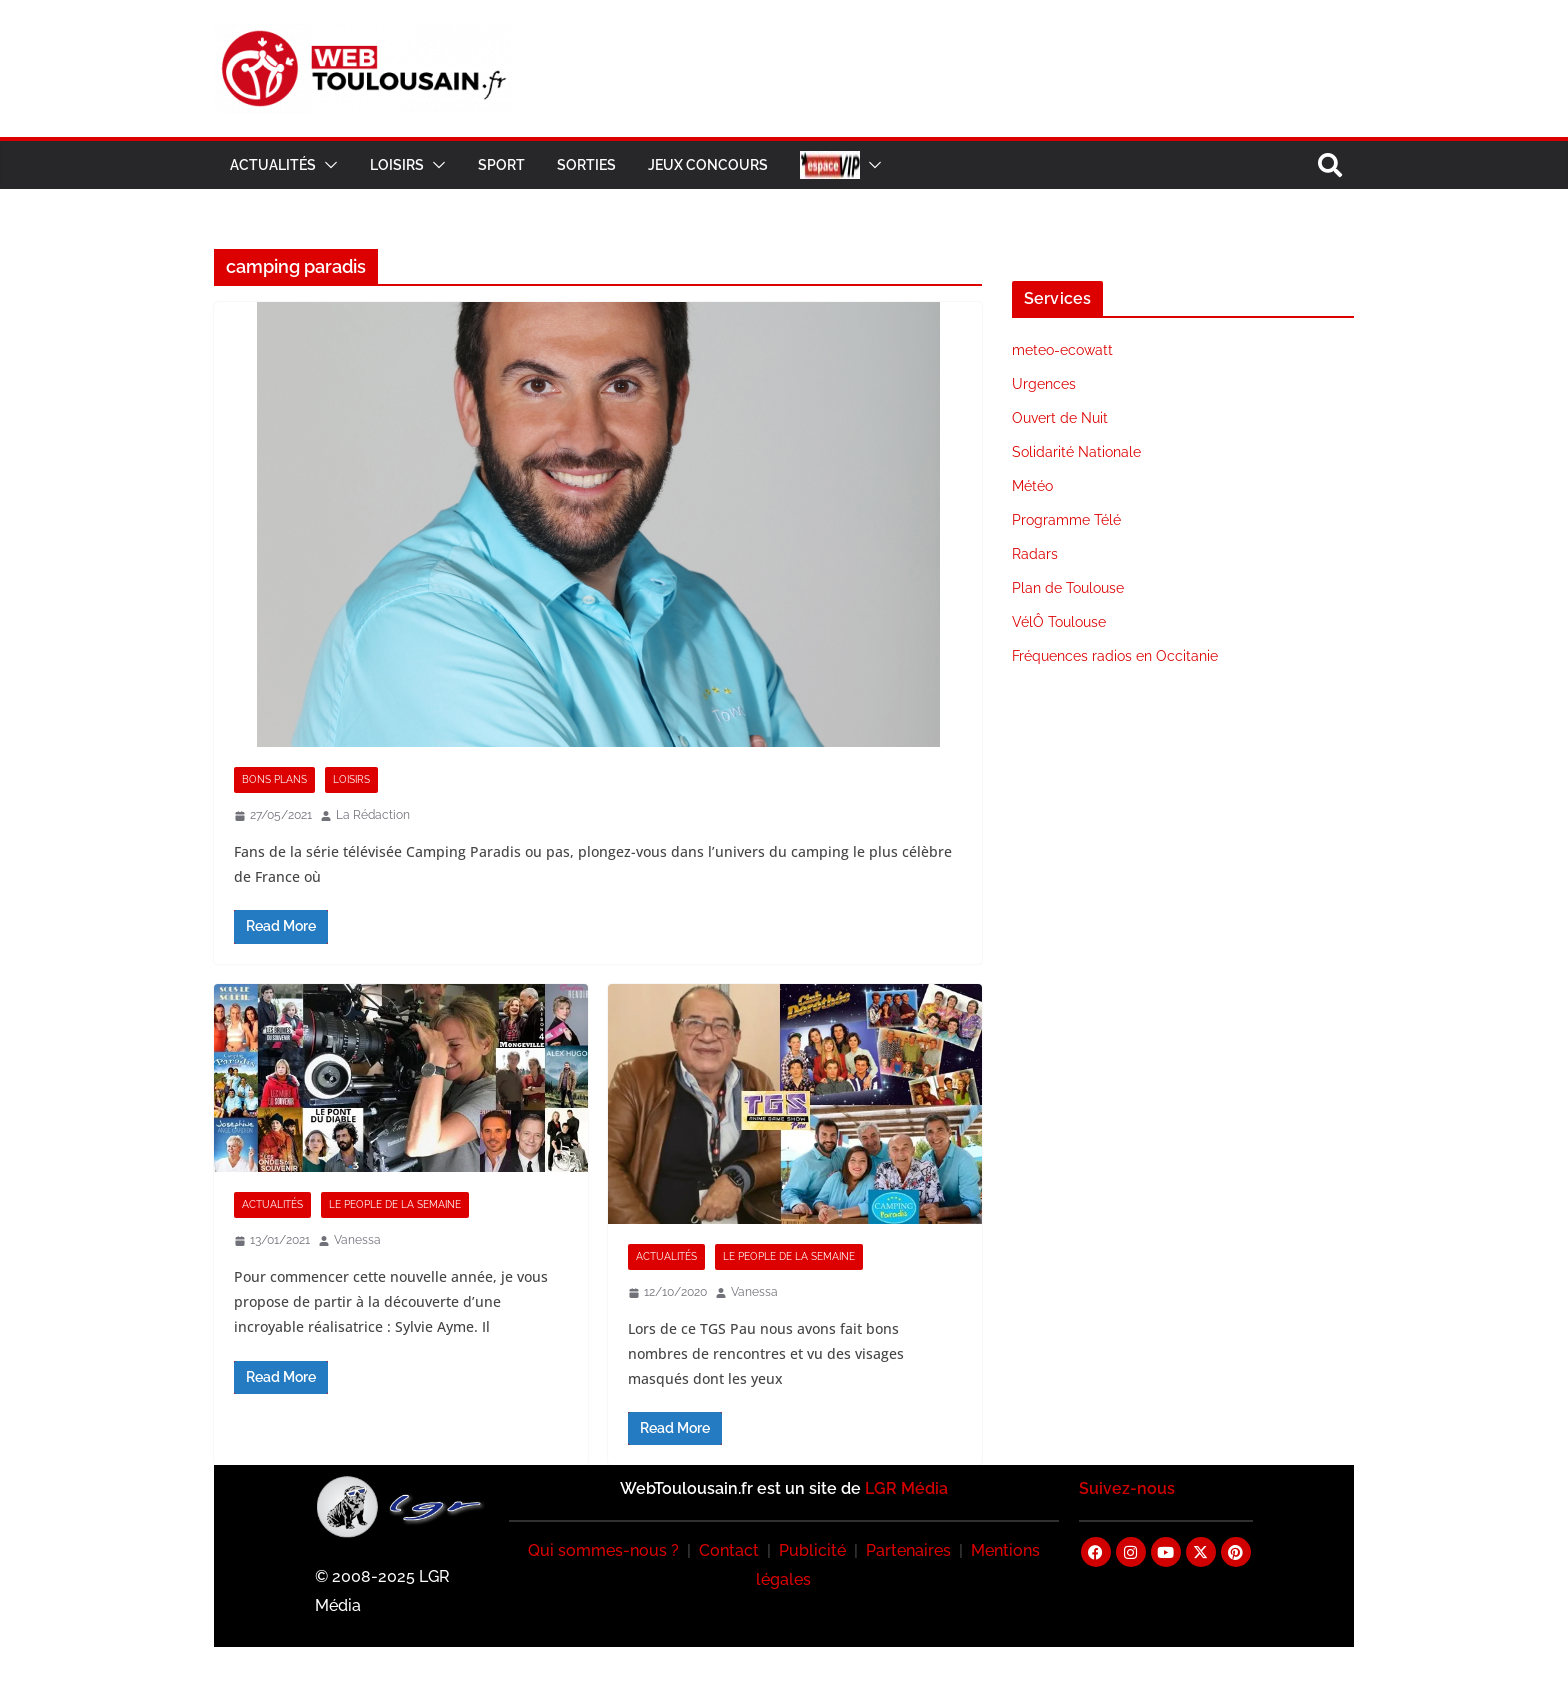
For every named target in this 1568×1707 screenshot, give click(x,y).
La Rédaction (373, 815)
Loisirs (397, 165)
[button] (327, 165)
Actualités (273, 165)
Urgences (1044, 384)
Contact (729, 1550)
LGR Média (906, 1488)
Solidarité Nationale (1076, 452)
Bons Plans (274, 779)
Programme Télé (1066, 520)
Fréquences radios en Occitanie (1115, 656)
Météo (1032, 486)
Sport (501, 165)
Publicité (812, 1550)
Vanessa (357, 1240)
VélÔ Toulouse (1059, 622)
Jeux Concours (708, 165)
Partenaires (908, 1550)
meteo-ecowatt (1062, 350)
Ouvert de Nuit (1060, 418)
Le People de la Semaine (395, 1204)
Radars (1035, 554)
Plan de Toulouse (1068, 588)
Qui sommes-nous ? (603, 1550)
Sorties (586, 165)
